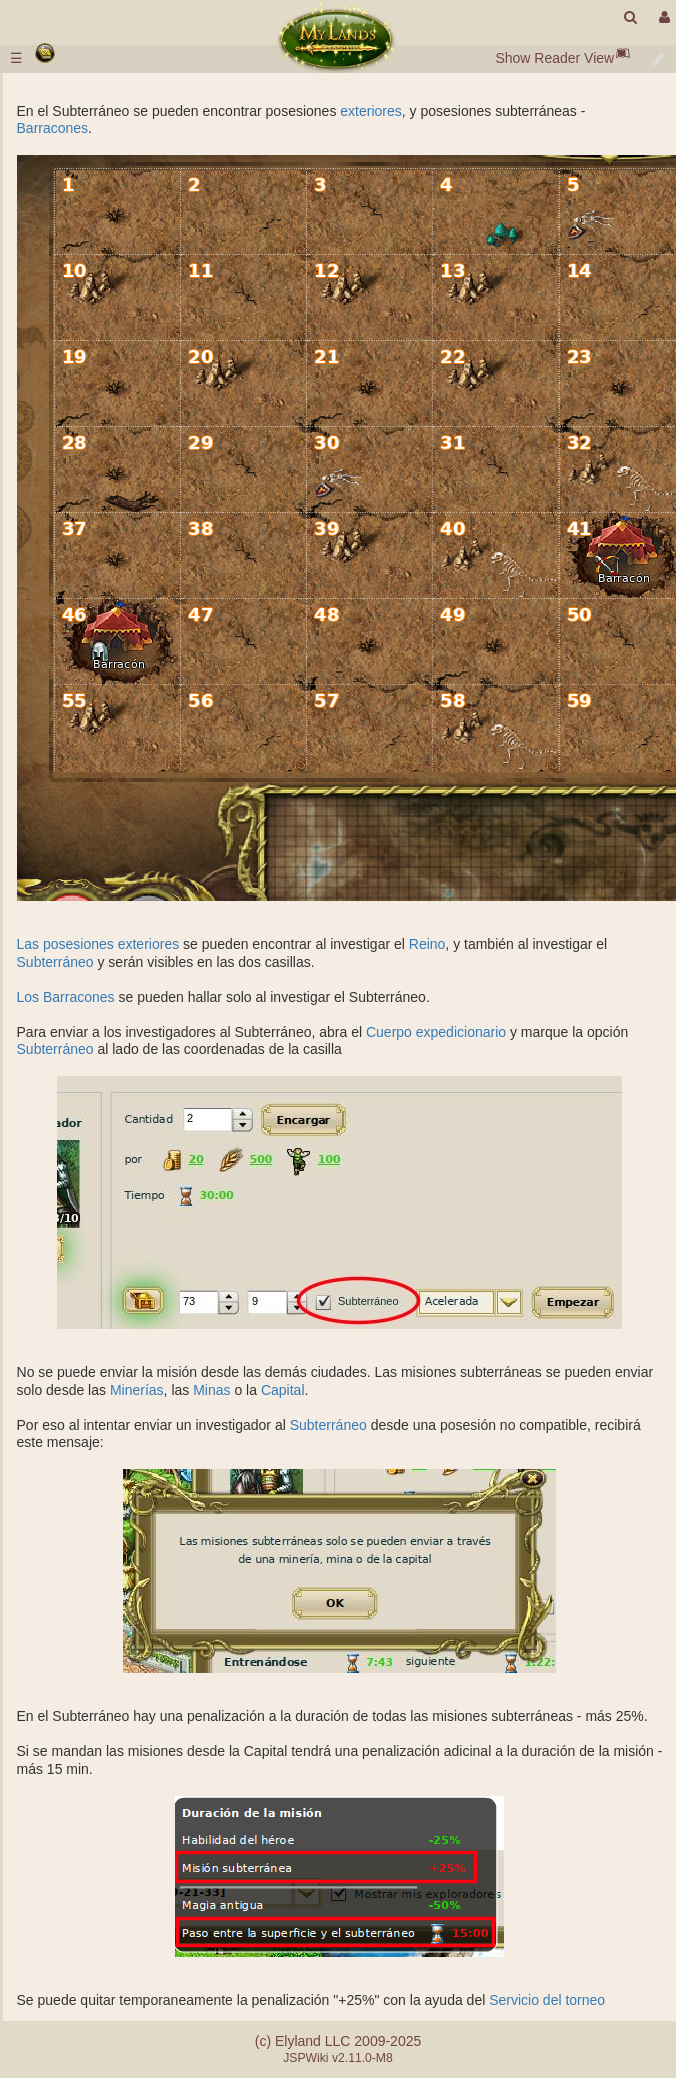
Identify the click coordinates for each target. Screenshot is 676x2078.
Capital (283, 1390)
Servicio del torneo (547, 2000)
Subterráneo (55, 962)
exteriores (370, 111)
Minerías (137, 1390)
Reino (427, 944)
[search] (630, 17)
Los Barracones (66, 997)
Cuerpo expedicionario (436, 1032)
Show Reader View (554, 58)
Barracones (53, 128)
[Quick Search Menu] (630, 17)
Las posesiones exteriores (98, 944)
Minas (211, 1390)
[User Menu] (662, 17)
